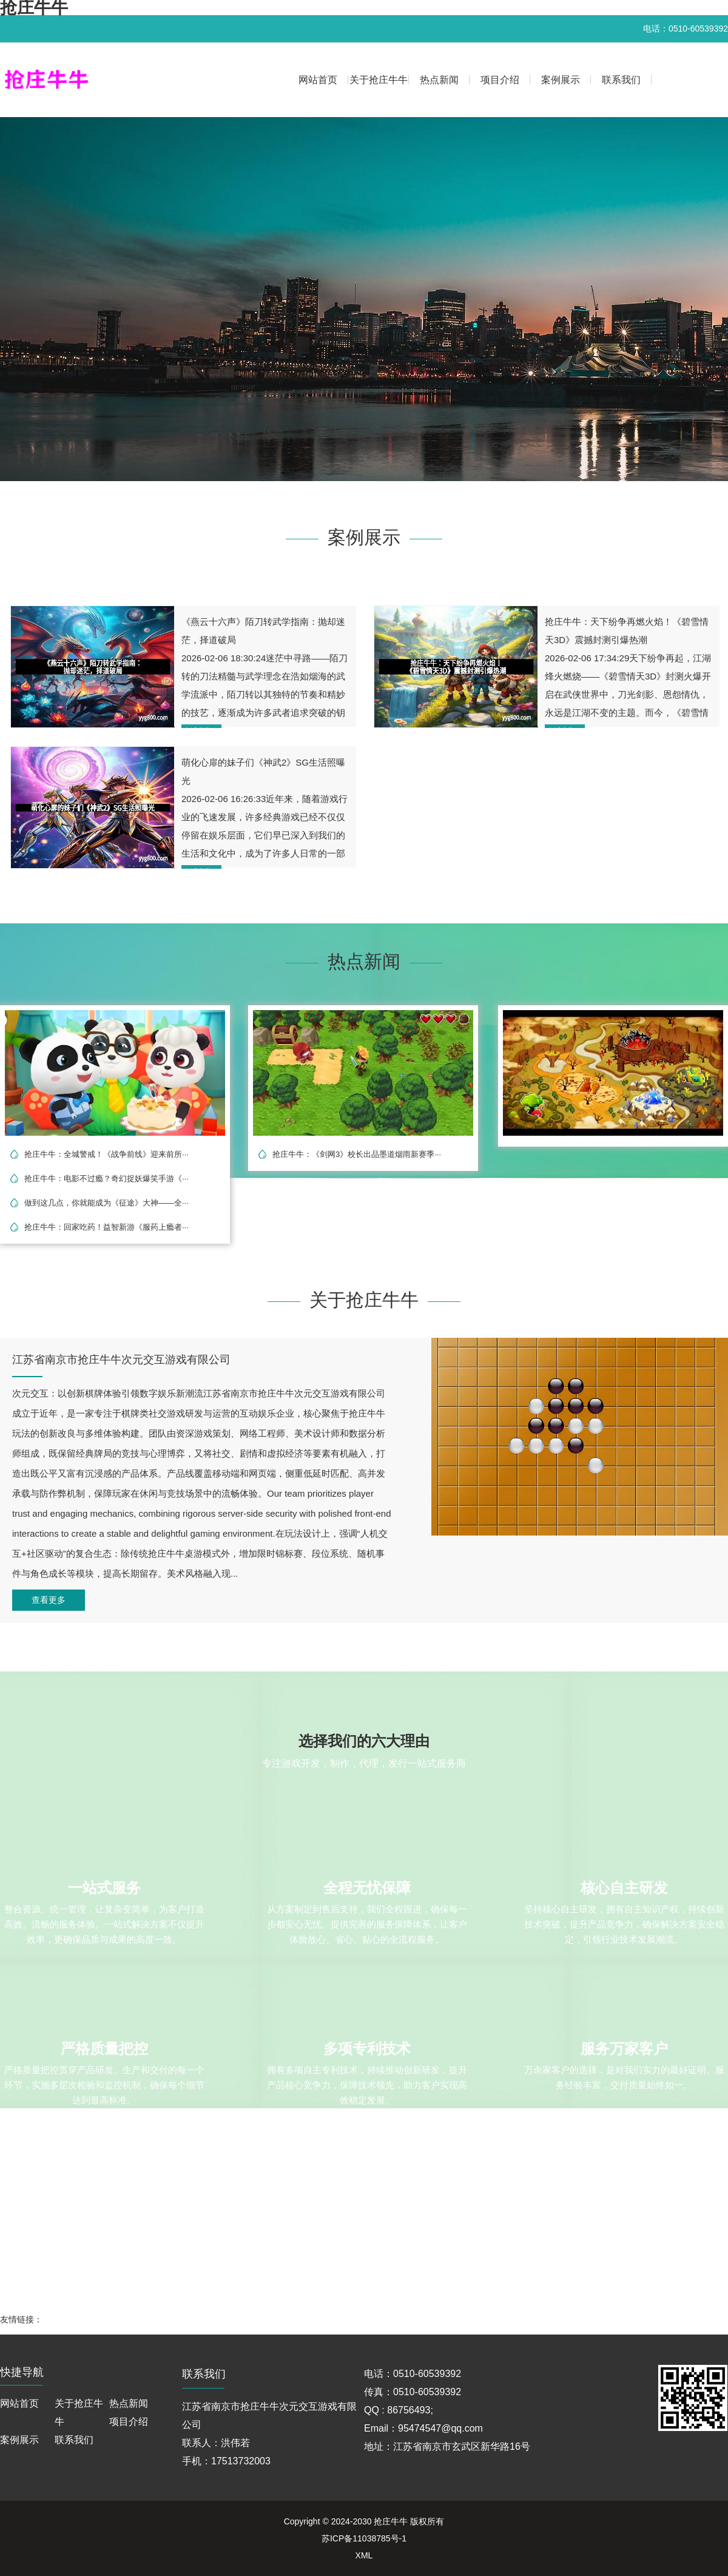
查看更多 (49, 1600)
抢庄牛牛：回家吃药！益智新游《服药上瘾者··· (106, 1227)
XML (364, 2555)
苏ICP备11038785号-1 (364, 2538)
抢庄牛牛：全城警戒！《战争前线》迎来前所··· (106, 1154)
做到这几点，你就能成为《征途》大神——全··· (106, 1202)
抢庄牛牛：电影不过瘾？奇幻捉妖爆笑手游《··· (106, 1178)
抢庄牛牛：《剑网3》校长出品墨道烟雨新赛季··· (356, 1154)
